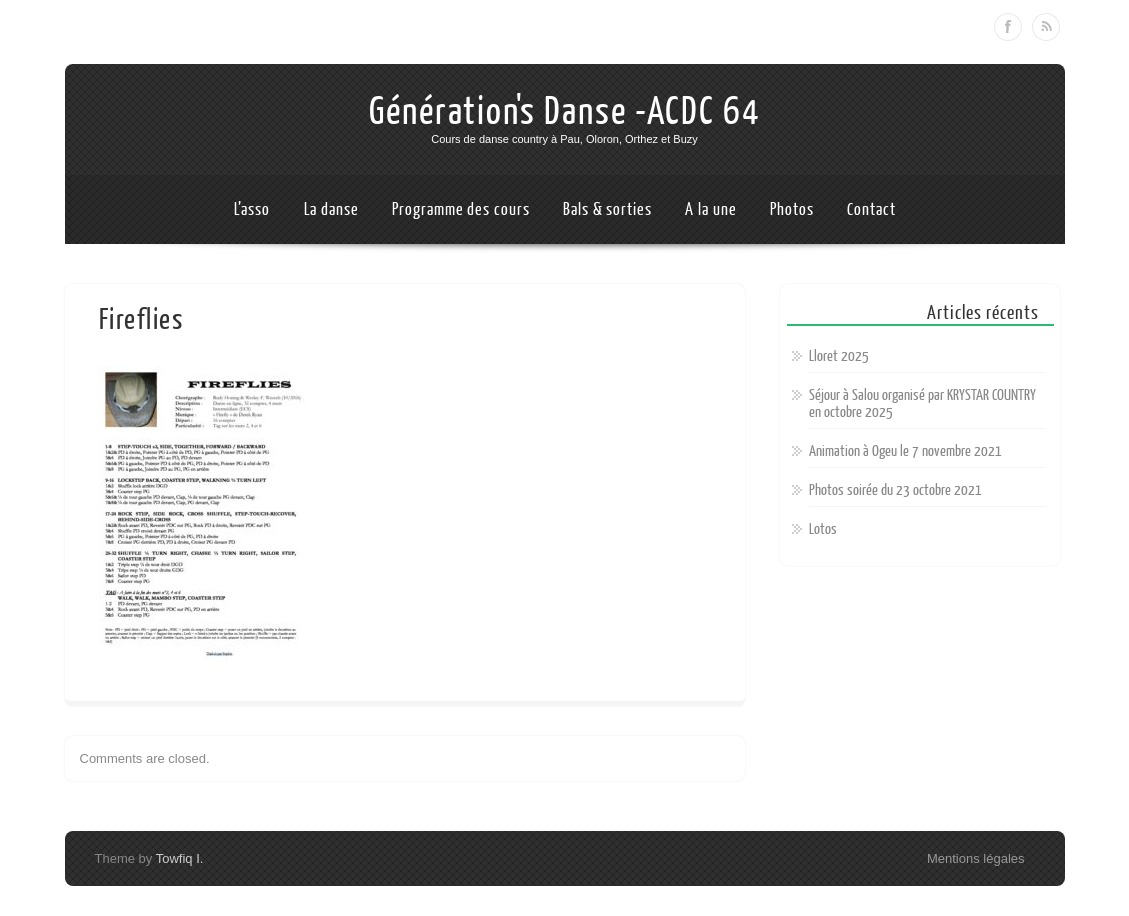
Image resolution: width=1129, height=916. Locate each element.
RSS (1046, 27)
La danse (331, 209)
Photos (791, 209)
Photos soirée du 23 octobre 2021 (895, 490)
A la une (710, 209)
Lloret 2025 (839, 356)
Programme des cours (460, 209)
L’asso (252, 209)
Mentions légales (976, 858)
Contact (871, 209)
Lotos (823, 529)
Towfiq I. (180, 858)
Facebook (1008, 27)
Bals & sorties (607, 209)
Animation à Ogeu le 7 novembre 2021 (905, 451)
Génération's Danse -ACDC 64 (565, 112)
